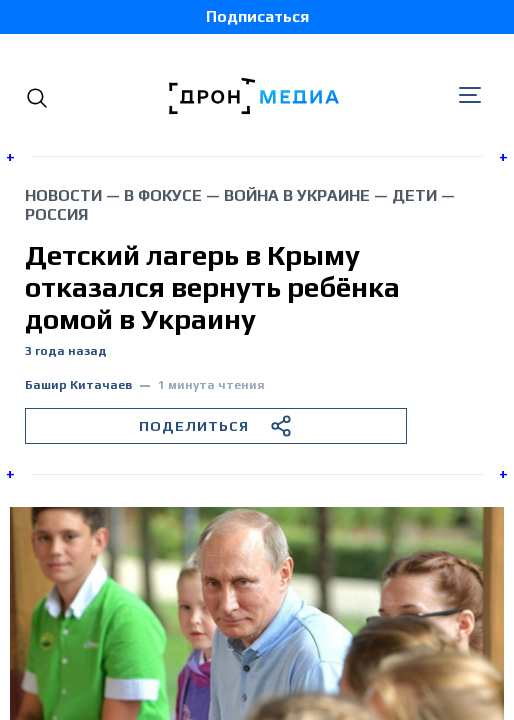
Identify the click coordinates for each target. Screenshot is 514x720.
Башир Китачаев (78, 385)
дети (414, 195)
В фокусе (163, 195)
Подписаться (257, 16)
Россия (56, 214)
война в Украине (297, 195)
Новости (63, 195)
